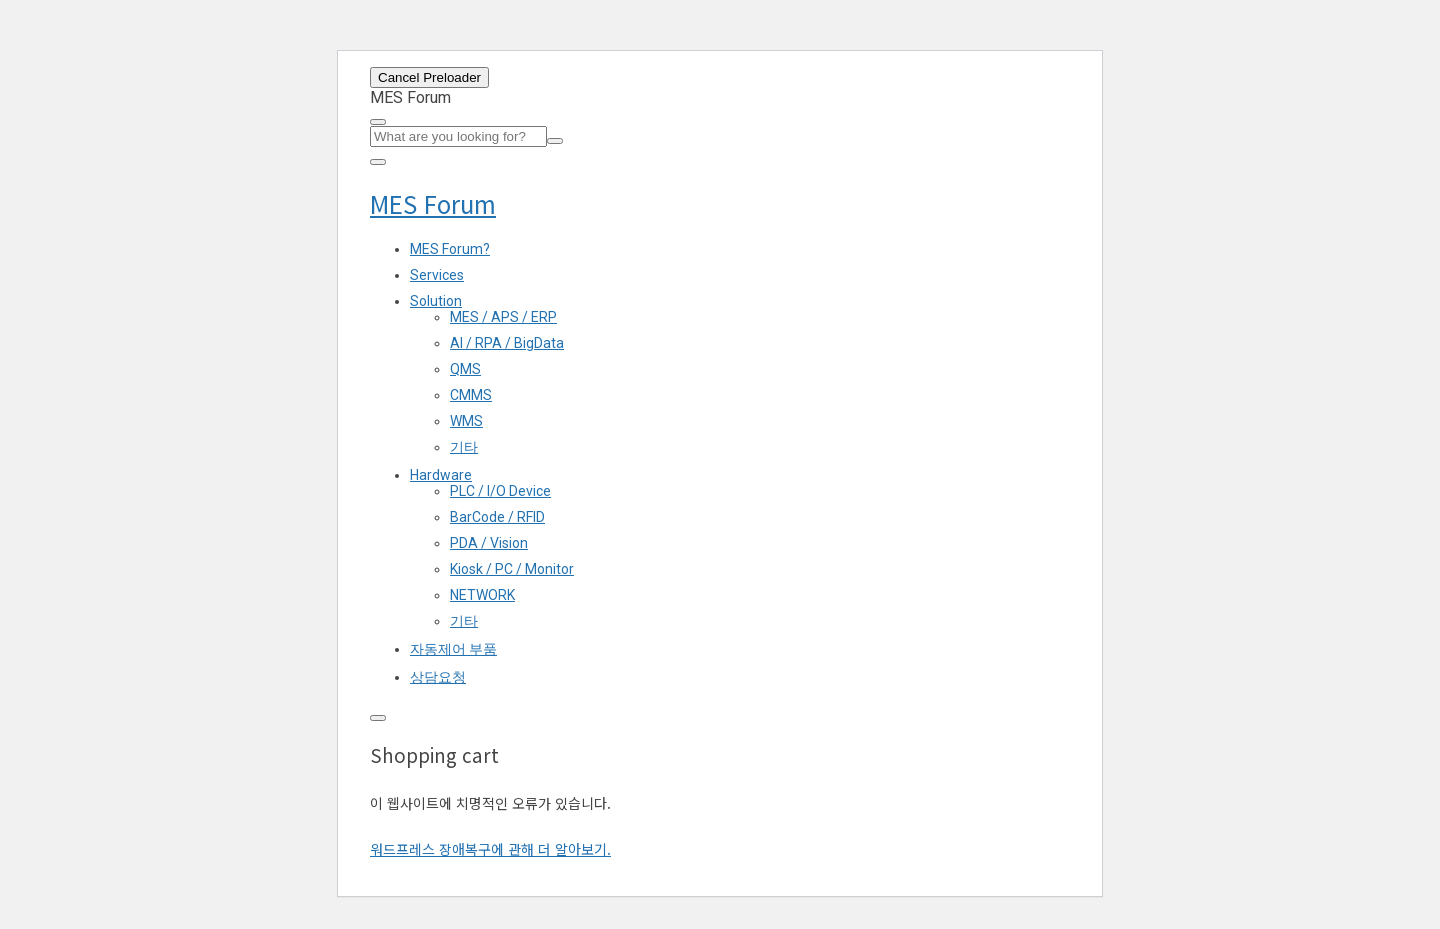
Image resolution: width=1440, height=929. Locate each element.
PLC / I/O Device (500, 491)
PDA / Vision (489, 543)
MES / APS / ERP (503, 317)
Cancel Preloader (429, 77)
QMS (465, 369)
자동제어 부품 (453, 649)
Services (437, 275)
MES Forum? (450, 249)
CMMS (471, 395)
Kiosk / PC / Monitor (512, 569)
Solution (436, 301)
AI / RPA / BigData (507, 343)
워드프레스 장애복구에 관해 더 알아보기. (490, 849)
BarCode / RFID (497, 517)
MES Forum (433, 203)
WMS (466, 421)
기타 (464, 447)
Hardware (441, 475)
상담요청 (438, 677)
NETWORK (482, 595)
